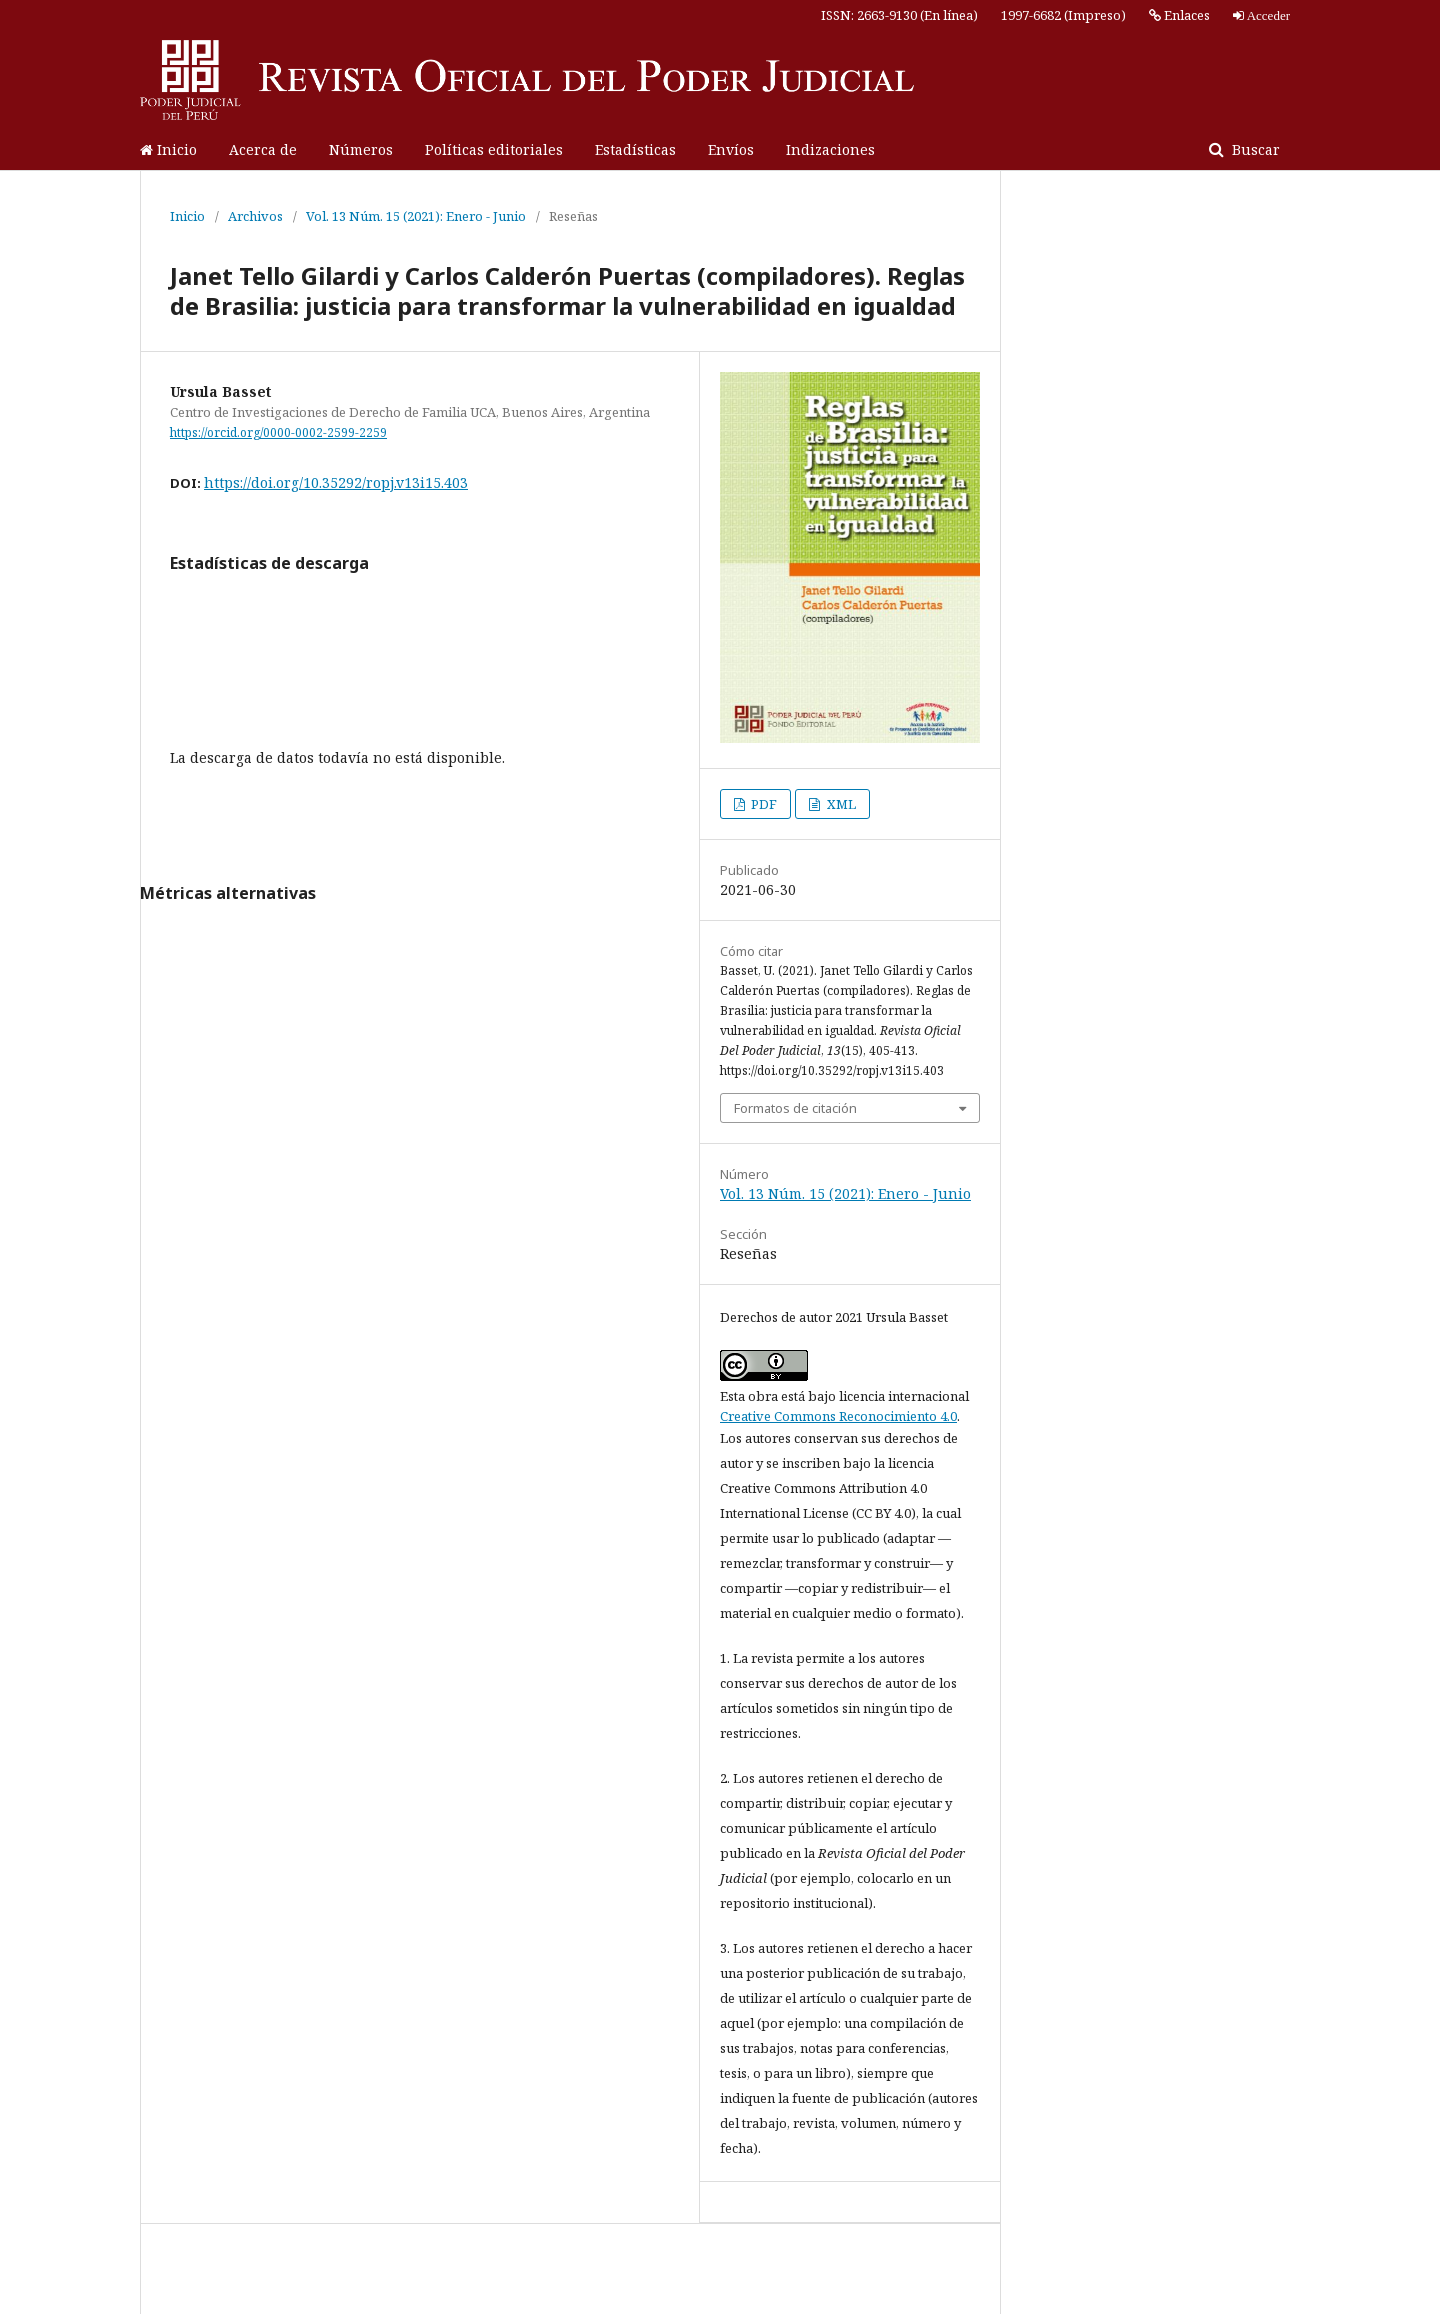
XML (840, 804)
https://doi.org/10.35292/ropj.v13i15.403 (336, 482)
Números (361, 149)
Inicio (168, 149)
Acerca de (263, 149)
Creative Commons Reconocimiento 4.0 (838, 1416)
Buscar (1254, 149)
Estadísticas (635, 149)
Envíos (731, 149)
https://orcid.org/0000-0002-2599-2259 (278, 432)
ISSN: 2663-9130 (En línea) (899, 15)
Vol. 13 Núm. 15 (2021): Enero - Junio (416, 216)
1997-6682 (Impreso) (1063, 15)
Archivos (255, 216)
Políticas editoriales (494, 149)
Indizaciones (830, 149)
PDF (762, 804)
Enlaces (1179, 15)
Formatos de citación (795, 1108)
